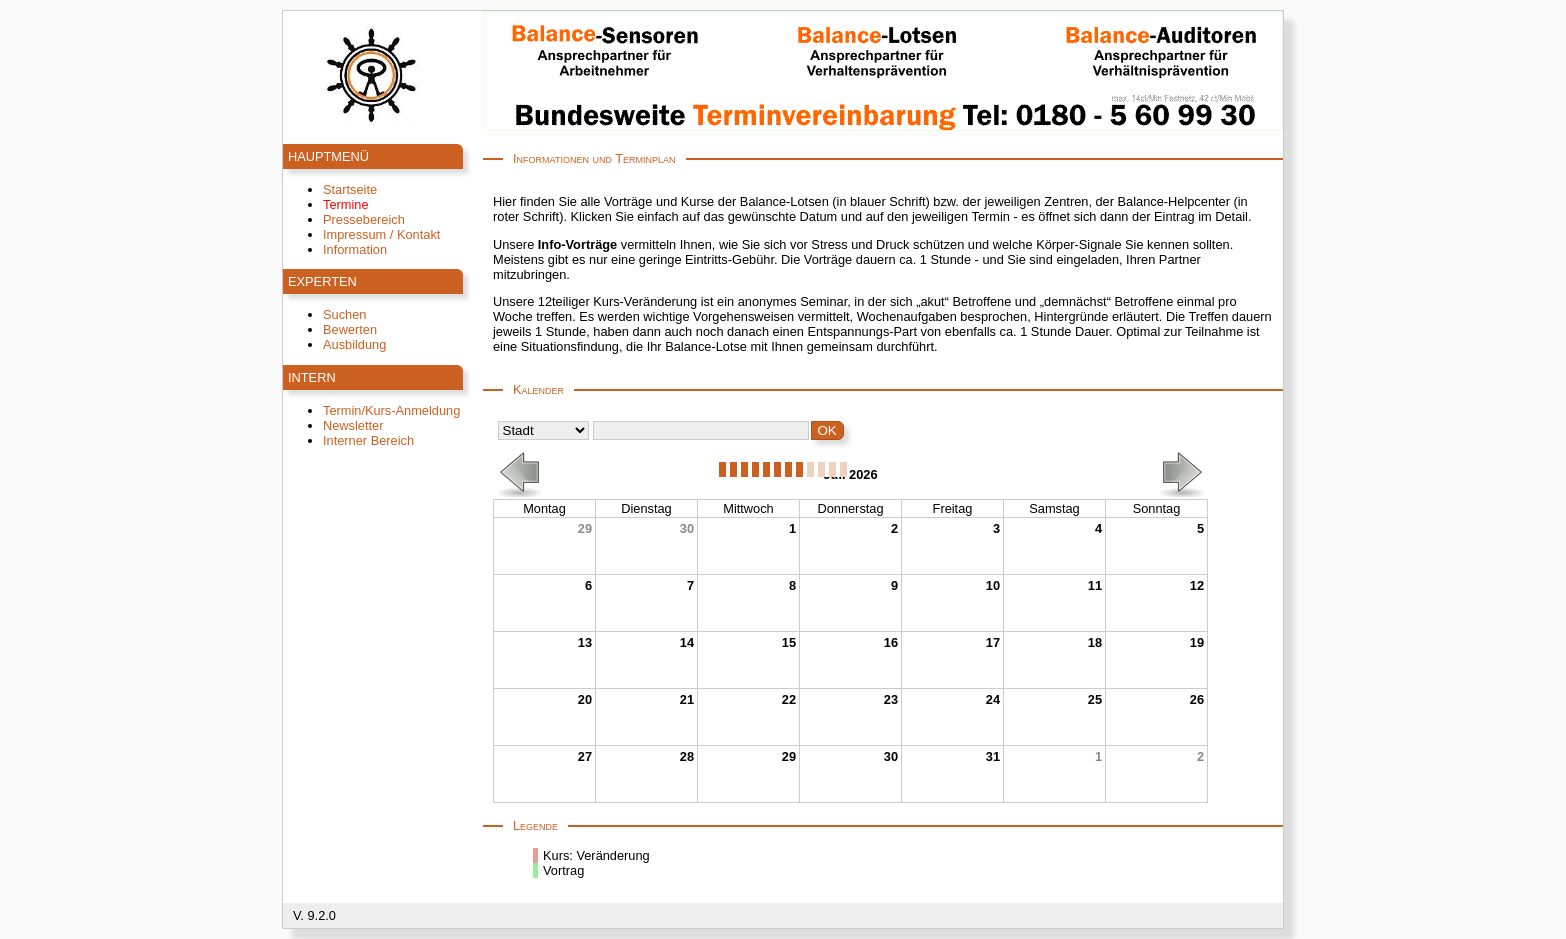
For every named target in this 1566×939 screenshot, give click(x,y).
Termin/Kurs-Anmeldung (391, 410)
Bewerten (350, 329)
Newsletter (353, 425)
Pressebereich (364, 219)
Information (355, 249)
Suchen (344, 314)
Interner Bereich (368, 440)
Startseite (350, 189)
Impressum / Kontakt (381, 234)
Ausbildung (354, 344)
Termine (346, 204)
